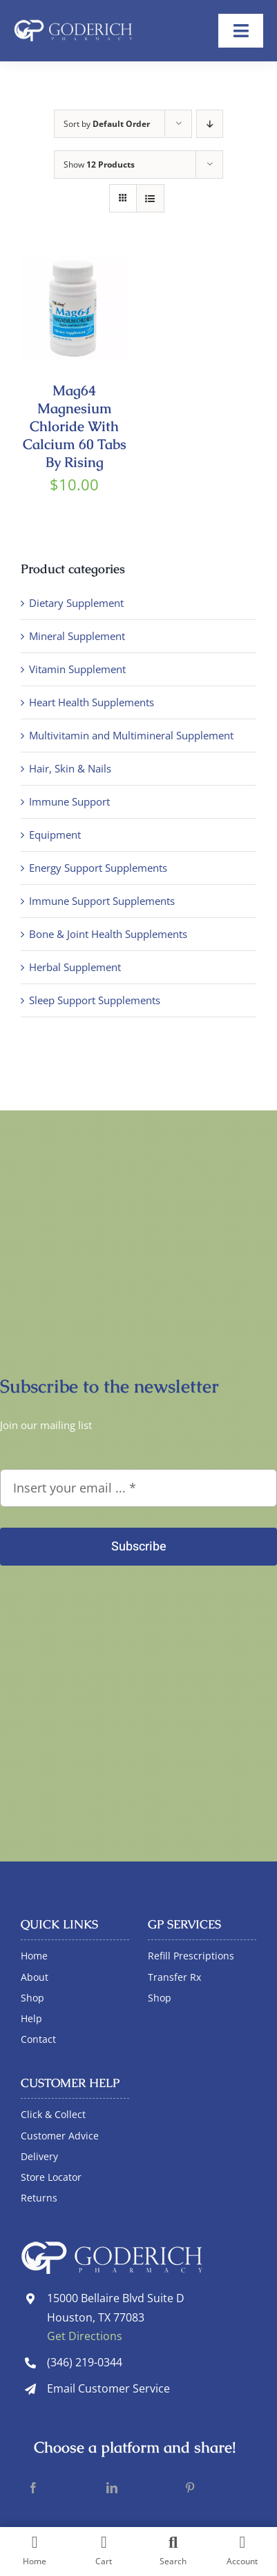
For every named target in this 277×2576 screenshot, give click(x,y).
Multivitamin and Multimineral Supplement (131, 735)
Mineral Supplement (77, 636)
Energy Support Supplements (98, 868)
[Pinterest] (190, 2488)
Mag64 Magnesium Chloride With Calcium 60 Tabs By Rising (74, 426)
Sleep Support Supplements (94, 1000)
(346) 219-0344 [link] (84, 2362)
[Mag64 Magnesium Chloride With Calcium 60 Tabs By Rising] (74, 263)
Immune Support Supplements (102, 901)
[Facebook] (33, 2488)
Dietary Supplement (76, 603)
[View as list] (150, 198)
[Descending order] (209, 124)
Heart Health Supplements (91, 702)
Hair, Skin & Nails (70, 768)
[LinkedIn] (111, 2488)
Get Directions (84, 2336)
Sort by (107, 124)
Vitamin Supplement (77, 669)
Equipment (55, 834)
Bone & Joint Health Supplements (108, 934)
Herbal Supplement (75, 967)
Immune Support (69, 801)
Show (99, 164)
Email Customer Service (108, 2388)
